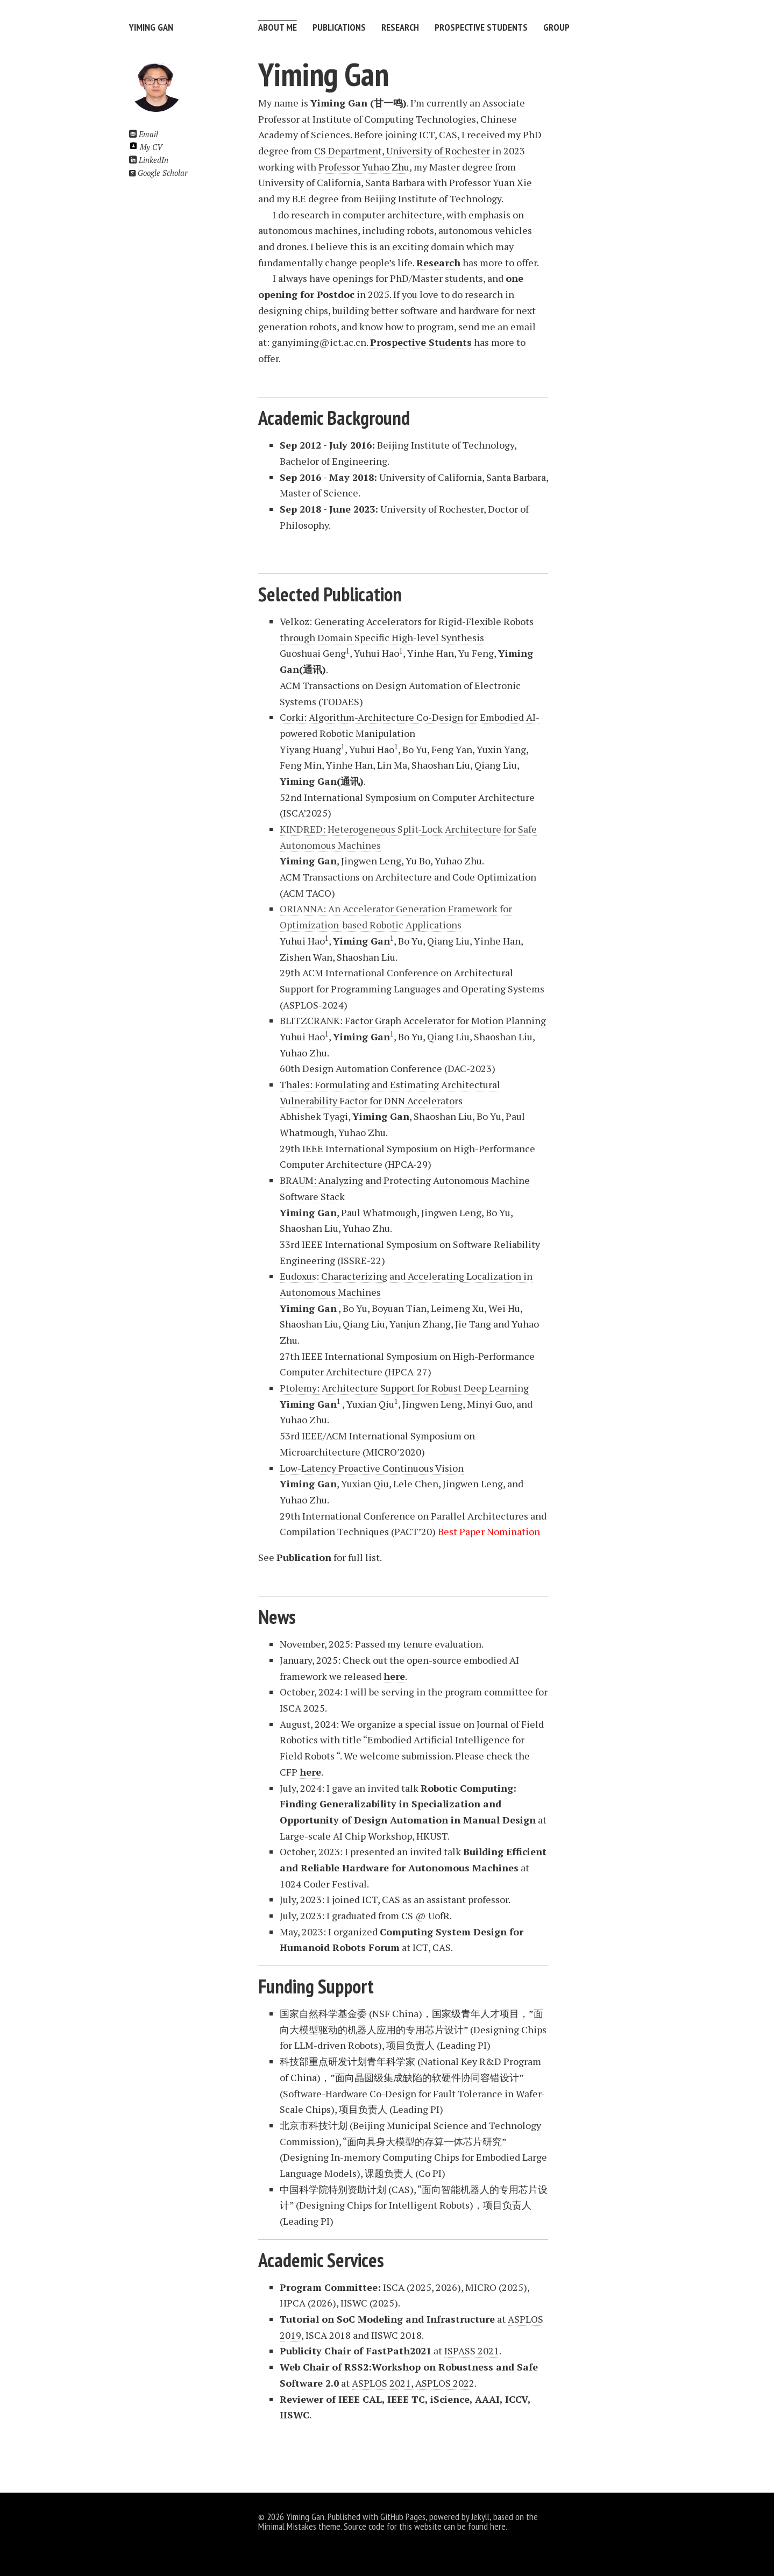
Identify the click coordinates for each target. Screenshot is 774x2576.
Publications (339, 27)
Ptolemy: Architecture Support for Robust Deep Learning (404, 1387)
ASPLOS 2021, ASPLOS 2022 (413, 2382)
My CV (146, 147)
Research (401, 27)
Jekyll (480, 2516)
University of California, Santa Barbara (341, 182)
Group (558, 27)
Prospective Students (482, 27)
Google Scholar (158, 173)
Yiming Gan (151, 27)
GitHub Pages (402, 2516)
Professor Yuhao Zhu (363, 166)
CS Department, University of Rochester (402, 150)
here (498, 2526)
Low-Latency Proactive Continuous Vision (372, 1467)
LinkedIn (148, 160)
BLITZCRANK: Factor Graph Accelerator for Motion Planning (413, 1020)
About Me (277, 27)
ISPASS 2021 (471, 2350)
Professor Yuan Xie (490, 182)
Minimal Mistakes (287, 2526)
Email (143, 134)
